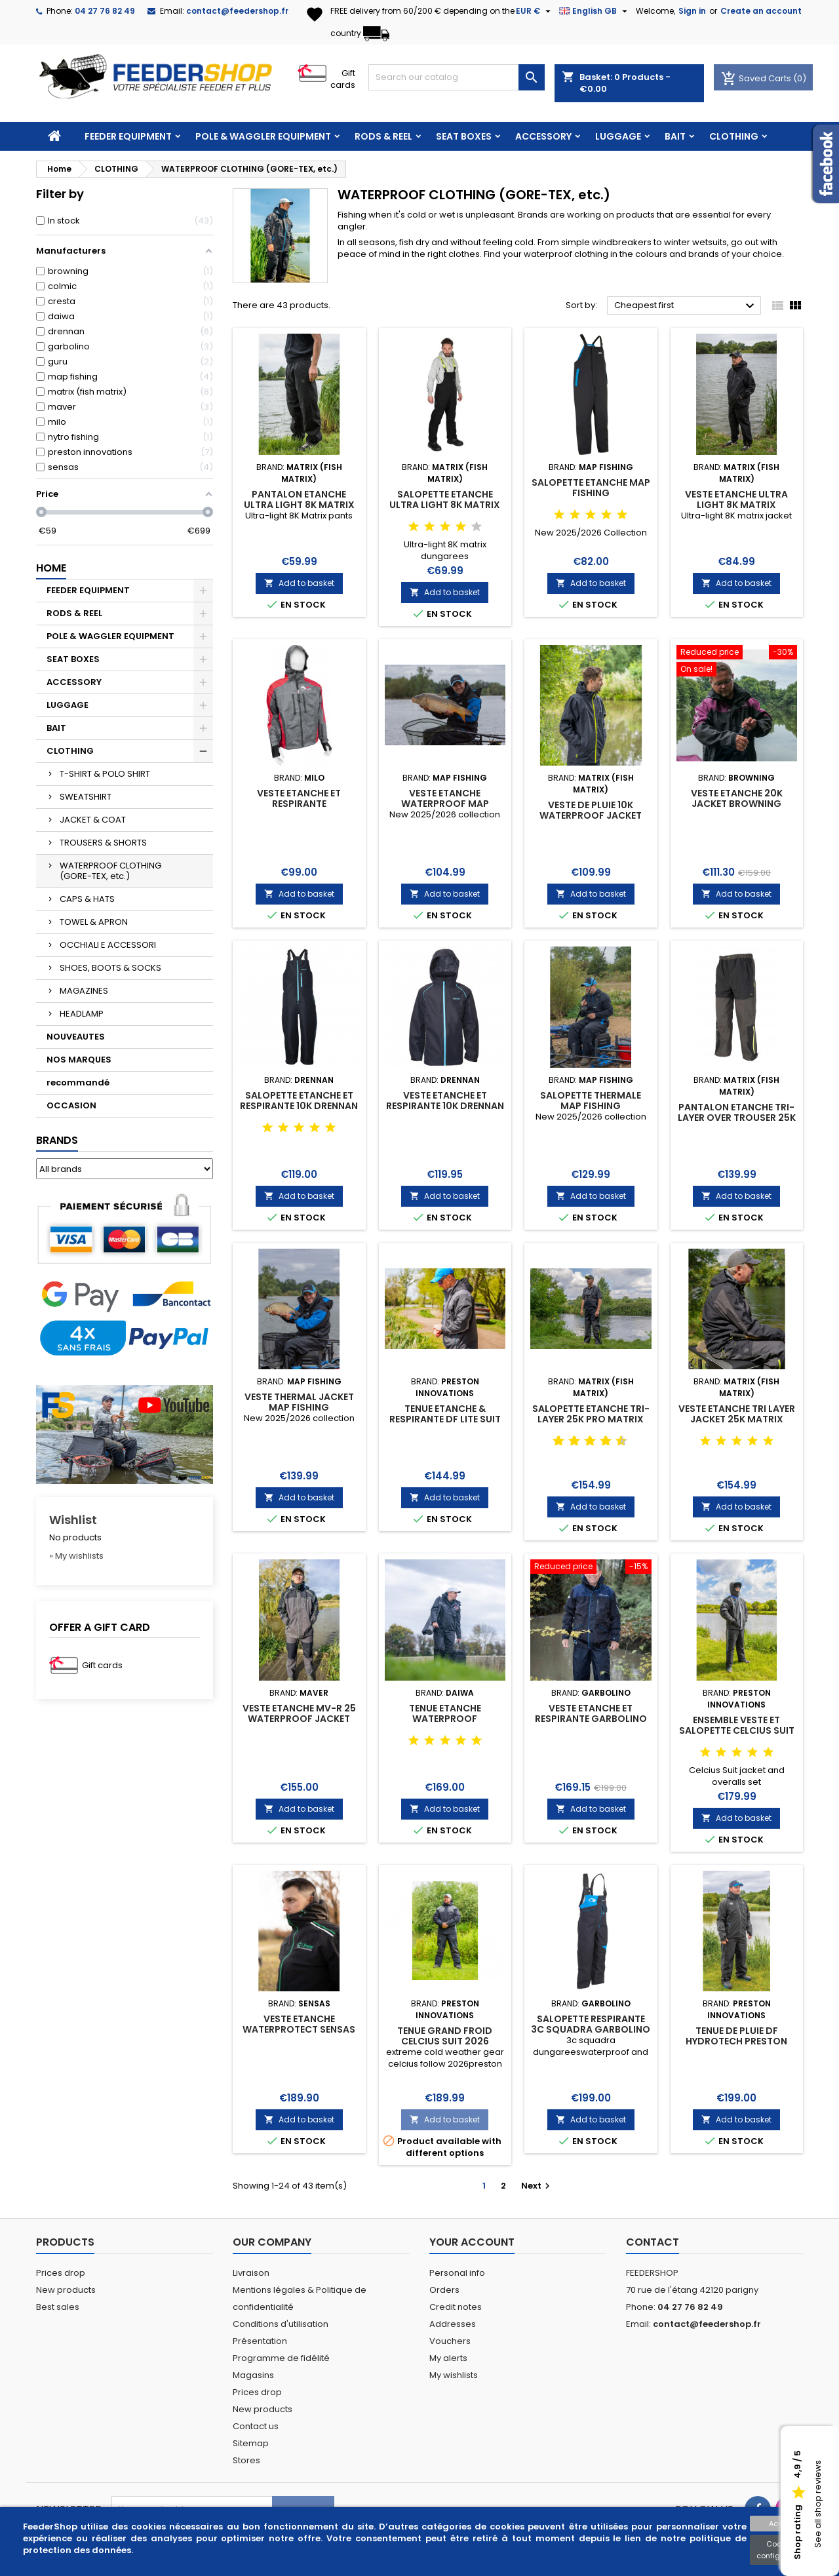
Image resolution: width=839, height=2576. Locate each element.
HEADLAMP (82, 1013)
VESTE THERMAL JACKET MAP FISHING (299, 1402)
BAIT (675, 136)
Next (537, 2185)
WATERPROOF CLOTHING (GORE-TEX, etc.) (110, 870)
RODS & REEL (383, 136)
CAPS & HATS (87, 899)
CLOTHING (733, 136)
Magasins (253, 2375)
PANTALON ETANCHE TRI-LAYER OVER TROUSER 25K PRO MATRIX (737, 1118)
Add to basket (299, 583)
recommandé (78, 1082)
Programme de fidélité (281, 2358)
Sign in (692, 10)
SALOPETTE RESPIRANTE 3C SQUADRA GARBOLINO (590, 2024)
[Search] (456, 77)
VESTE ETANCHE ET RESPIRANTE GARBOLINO (591, 1713)
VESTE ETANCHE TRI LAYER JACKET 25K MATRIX (736, 1414)
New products (66, 2290)
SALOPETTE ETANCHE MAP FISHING (591, 487)
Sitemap (251, 2443)
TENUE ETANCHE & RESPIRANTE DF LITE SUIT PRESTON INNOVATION (445, 1419)
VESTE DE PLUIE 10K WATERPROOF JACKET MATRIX (590, 815)
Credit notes (455, 2307)
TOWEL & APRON (94, 922)
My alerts (448, 2358)
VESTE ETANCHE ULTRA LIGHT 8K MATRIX (736, 499)
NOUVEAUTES (76, 1036)
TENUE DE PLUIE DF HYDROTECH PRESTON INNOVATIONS (736, 2041)
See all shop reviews (817, 2504)
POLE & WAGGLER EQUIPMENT (263, 136)
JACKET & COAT (93, 819)
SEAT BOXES (464, 136)
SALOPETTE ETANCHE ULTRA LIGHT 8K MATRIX (444, 499)
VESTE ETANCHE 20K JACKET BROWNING (737, 798)
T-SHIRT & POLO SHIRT (105, 774)
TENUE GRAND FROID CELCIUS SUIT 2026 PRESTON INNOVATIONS (445, 2041)
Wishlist (73, 1520)
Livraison (251, 2273)
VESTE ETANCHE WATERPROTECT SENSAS (299, 2024)
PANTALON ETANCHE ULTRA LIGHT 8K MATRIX (299, 499)
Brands (57, 1140)
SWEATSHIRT (85, 796)
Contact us (256, 2426)
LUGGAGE (618, 136)
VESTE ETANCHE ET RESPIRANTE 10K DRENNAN (445, 1100)
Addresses (452, 2324)
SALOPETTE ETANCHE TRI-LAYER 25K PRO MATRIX (591, 1414)
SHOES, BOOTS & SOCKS (110, 968)
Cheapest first (686, 306)
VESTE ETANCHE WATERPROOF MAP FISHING (445, 804)
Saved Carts (757, 78)
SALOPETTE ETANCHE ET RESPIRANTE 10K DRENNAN (299, 1100)
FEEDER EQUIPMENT (128, 136)
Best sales (57, 2307)
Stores (246, 2460)
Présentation (260, 2341)
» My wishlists (76, 1556)
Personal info (457, 2273)
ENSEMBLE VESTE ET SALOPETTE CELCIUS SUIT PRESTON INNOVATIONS (736, 1730)
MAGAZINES (84, 991)
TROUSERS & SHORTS (103, 842)
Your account (472, 2242)
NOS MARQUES (79, 1059)
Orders (444, 2290)
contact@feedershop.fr (237, 10)
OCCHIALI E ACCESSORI (108, 945)
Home (51, 568)
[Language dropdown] (595, 11)
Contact (652, 2242)
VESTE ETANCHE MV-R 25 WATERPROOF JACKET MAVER (299, 1719)
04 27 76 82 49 (105, 10)
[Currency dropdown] (535, 11)
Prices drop (60, 2273)
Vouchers (450, 2341)
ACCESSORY (543, 136)
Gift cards (342, 79)
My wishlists (453, 2375)
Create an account (761, 10)
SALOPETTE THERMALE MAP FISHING (590, 1100)
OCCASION (71, 1105)
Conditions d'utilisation (280, 2324)
